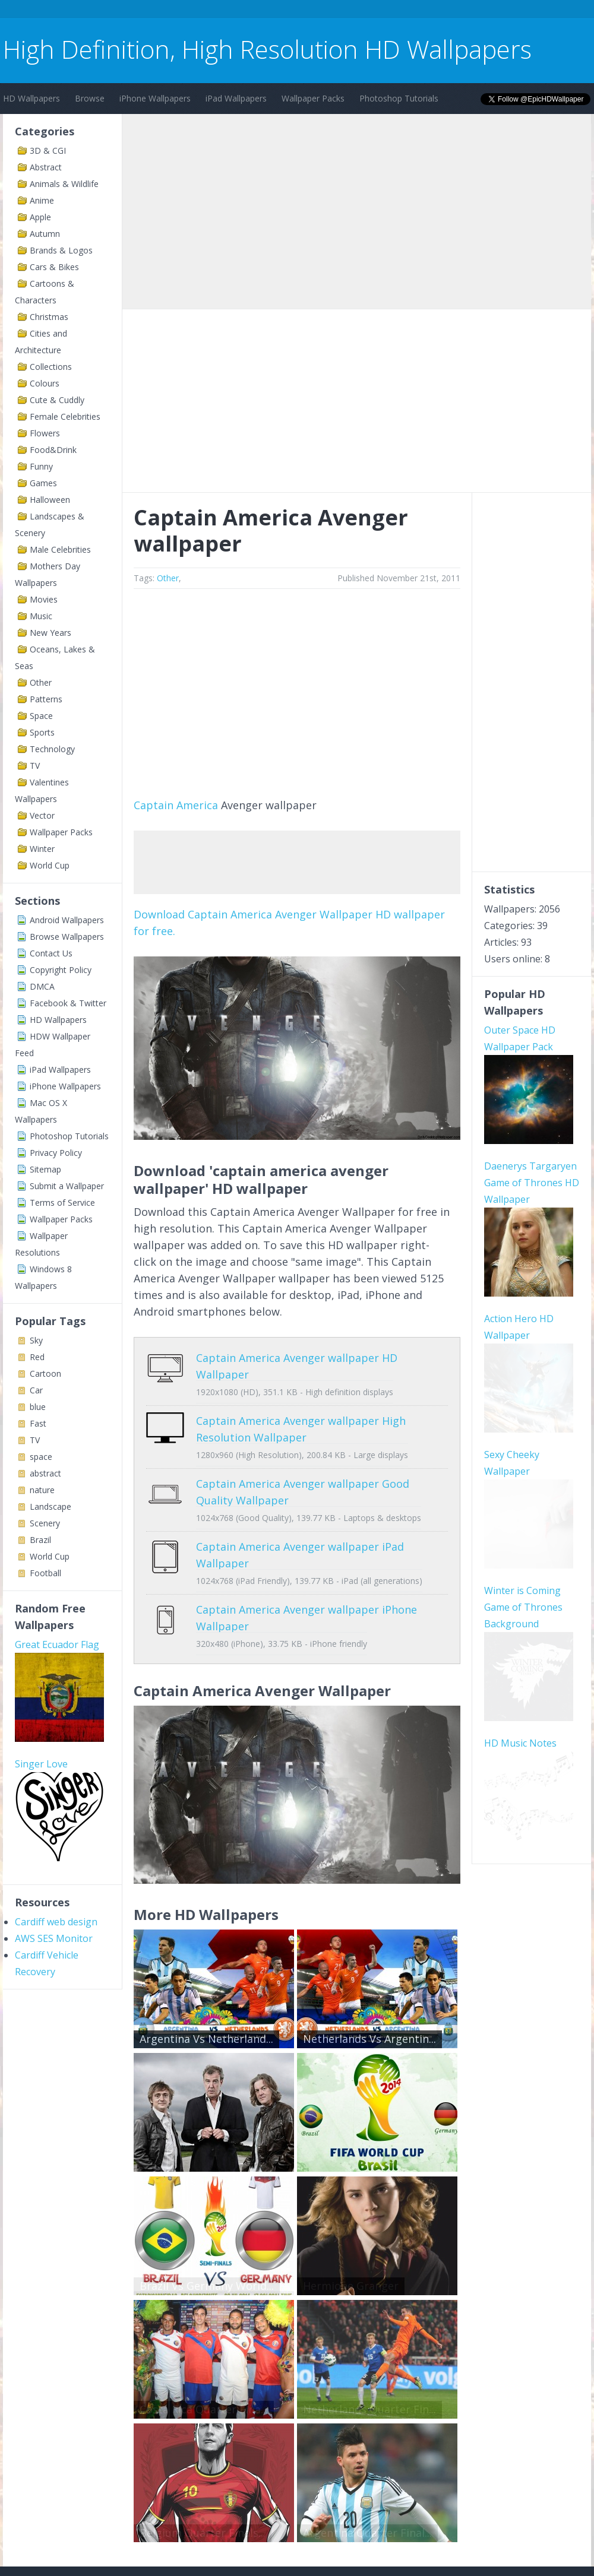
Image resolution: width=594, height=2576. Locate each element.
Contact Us (51, 953)
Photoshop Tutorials (398, 98)
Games (43, 483)
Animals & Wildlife (64, 183)
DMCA (42, 986)
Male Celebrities (60, 549)
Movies (44, 599)
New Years (50, 632)
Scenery (45, 1523)
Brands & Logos (61, 250)
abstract (45, 1473)
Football (45, 1573)
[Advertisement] (219, 11)
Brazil (40, 1539)
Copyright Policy (60, 969)
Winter (42, 848)
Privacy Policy (56, 1152)
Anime (42, 200)
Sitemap (45, 1169)
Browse (90, 98)
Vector (42, 815)
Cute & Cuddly (57, 399)
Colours (44, 383)
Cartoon (45, 1373)
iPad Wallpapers (236, 98)
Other (41, 682)
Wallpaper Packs (313, 98)
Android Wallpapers (67, 920)
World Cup (49, 865)
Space (41, 715)
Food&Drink (53, 449)
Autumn (45, 233)
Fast (38, 1423)
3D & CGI (48, 150)
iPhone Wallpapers (155, 98)
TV (35, 765)
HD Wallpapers (31, 98)
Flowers (45, 433)
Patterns (46, 699)
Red (37, 1357)
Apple (40, 217)
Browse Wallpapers (67, 936)
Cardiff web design (56, 1921)
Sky (36, 1340)
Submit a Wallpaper (67, 1186)
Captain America (176, 805)
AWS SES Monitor (54, 1938)
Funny (41, 466)
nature (42, 1489)
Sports (42, 732)
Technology (52, 749)
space (41, 1456)
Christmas (49, 316)
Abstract (46, 167)
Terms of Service (62, 1202)
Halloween (50, 499)
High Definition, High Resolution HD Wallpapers (267, 49)
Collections (51, 366)
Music (41, 616)
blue (38, 1406)
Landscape (50, 1506)
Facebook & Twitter (68, 1003)
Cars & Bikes (54, 267)
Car (36, 1390)
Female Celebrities (65, 416)
